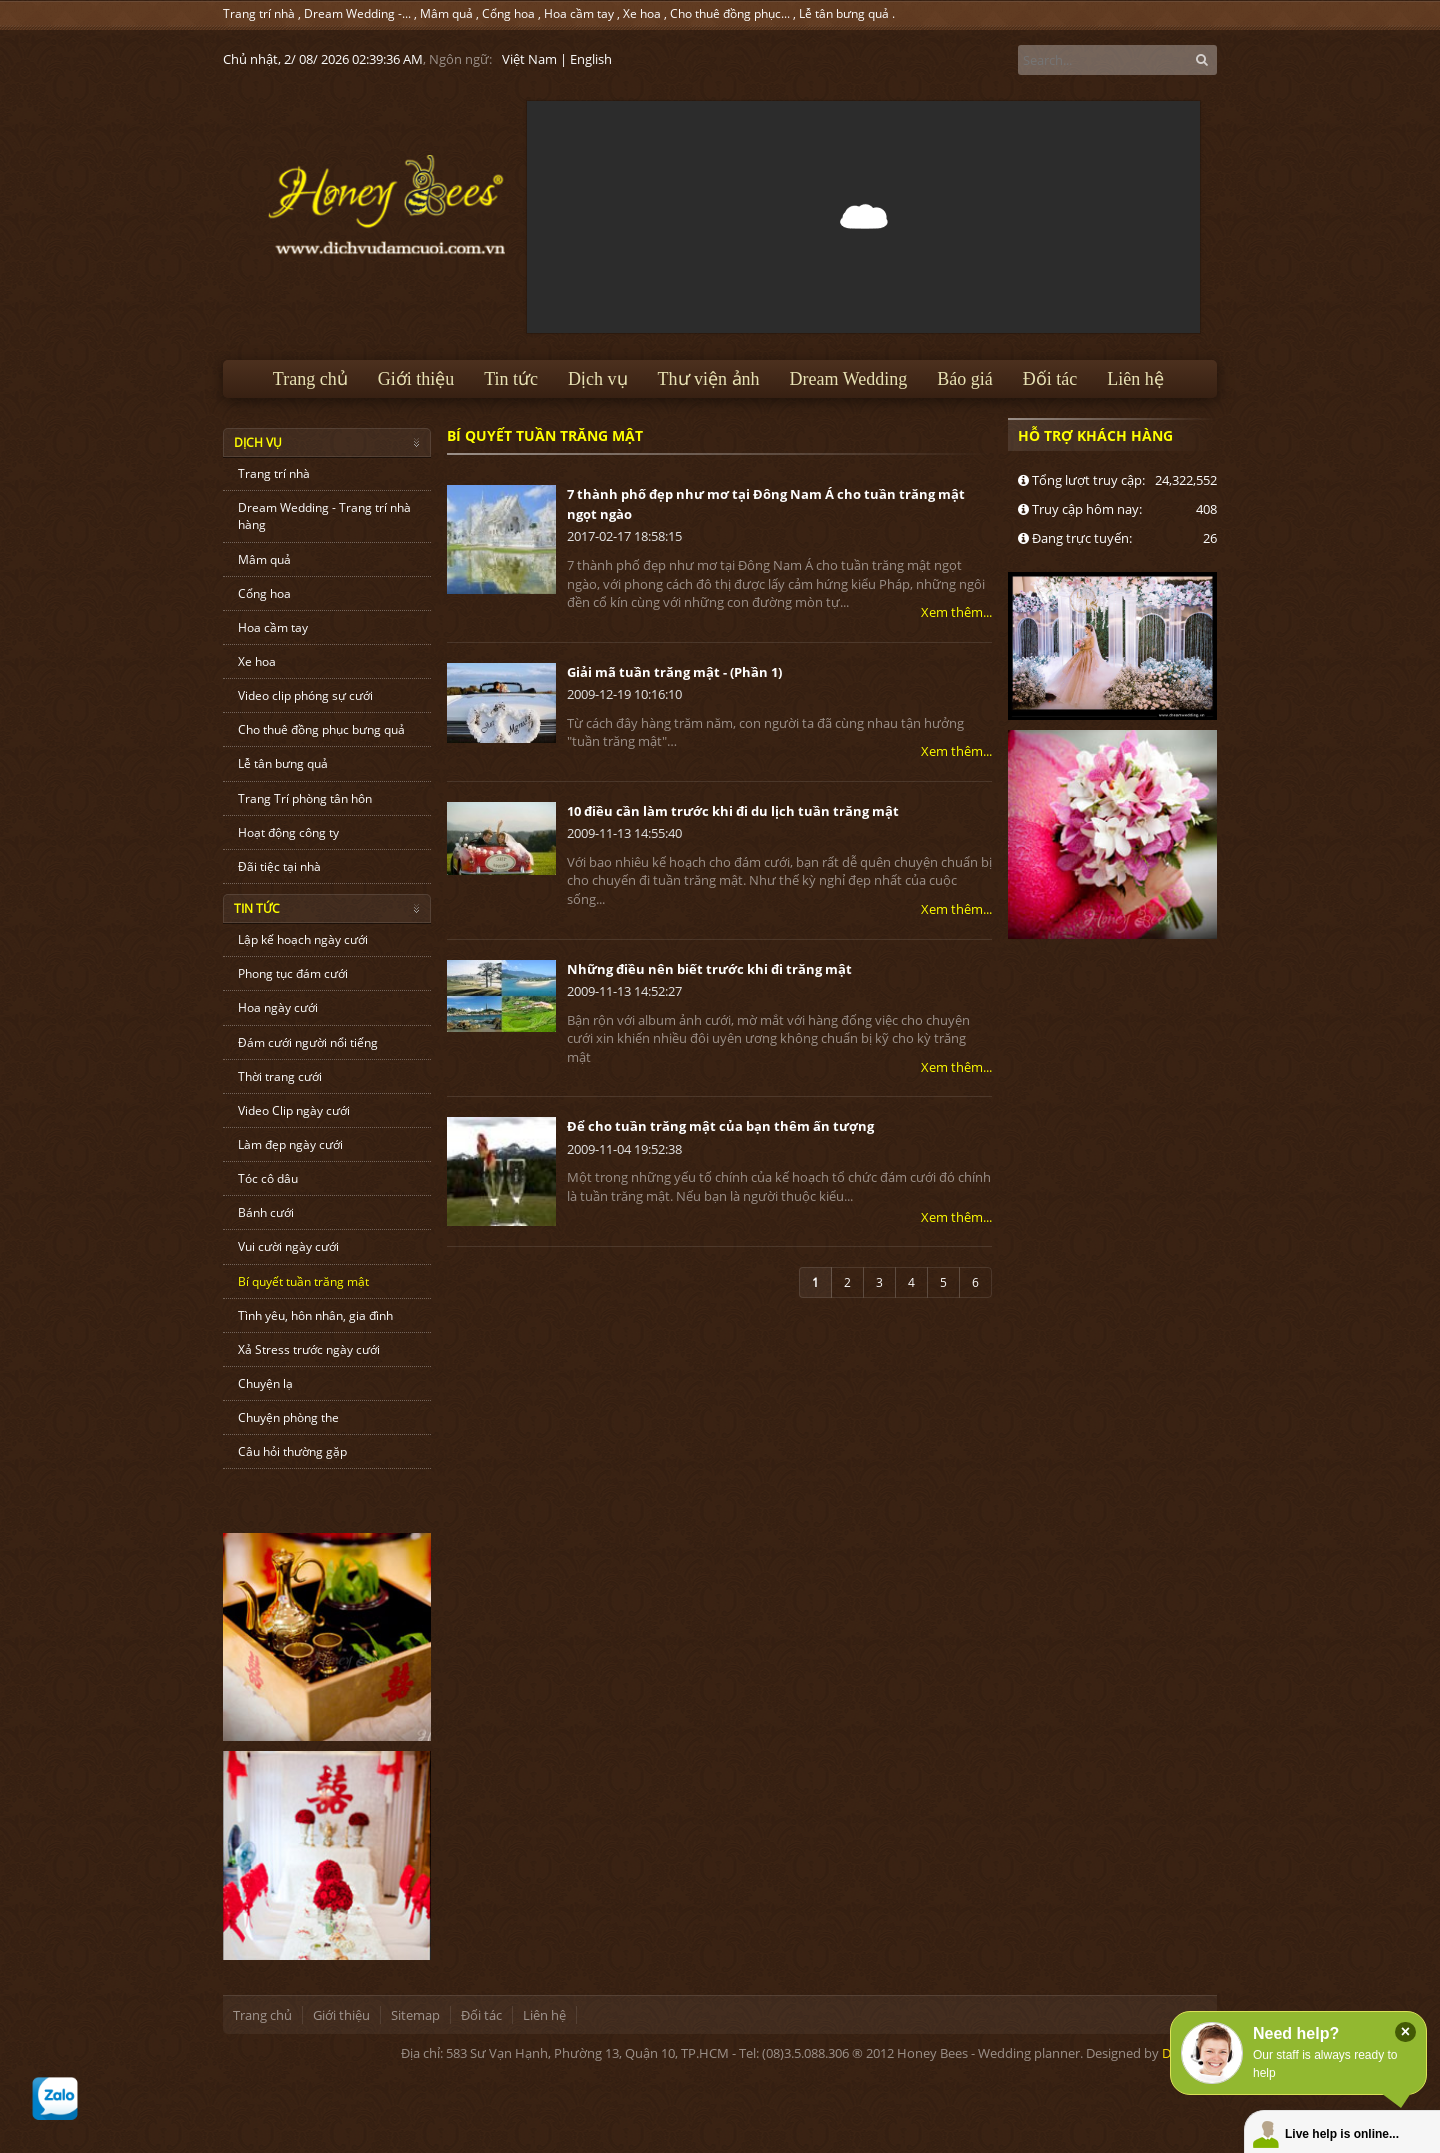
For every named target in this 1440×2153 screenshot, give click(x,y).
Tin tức (511, 379)
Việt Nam (529, 59)
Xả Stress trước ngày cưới (309, 1349)
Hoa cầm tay (579, 13)
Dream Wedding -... (357, 13)
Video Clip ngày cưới (294, 1110)
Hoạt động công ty (288, 832)
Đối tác (1050, 379)
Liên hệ (1135, 379)
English (591, 59)
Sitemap (415, 2015)
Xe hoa (642, 13)
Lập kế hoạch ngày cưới (303, 939)
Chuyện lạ (265, 1383)
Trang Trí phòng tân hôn (305, 798)
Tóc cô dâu (268, 1178)
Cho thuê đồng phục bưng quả (321, 729)
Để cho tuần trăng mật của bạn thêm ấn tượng (720, 1126)
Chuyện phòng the (288, 1417)
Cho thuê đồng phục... (730, 13)
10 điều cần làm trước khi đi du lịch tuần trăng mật (733, 811)
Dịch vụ (598, 379)
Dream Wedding (849, 379)
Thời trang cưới (280, 1076)
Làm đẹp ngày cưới (290, 1144)
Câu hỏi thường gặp (292, 1451)
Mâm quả (446, 13)
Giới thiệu (416, 379)
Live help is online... (1342, 2134)
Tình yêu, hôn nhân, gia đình (315, 1315)
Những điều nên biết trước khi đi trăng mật (709, 969)
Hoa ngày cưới (278, 1007)
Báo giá (965, 379)
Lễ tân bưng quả (844, 13)
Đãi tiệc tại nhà (279, 866)
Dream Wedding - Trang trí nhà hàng (324, 516)
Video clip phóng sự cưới (305, 695)
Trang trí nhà (259, 13)
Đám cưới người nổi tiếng (308, 1042)
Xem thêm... (956, 612)
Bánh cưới (266, 1212)
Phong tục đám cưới (293, 973)
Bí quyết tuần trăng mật (303, 1281)
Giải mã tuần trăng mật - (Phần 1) (674, 672)
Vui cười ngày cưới (288, 1246)
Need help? (1296, 2033)
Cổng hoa (508, 13)
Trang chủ (310, 379)
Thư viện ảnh (709, 379)
